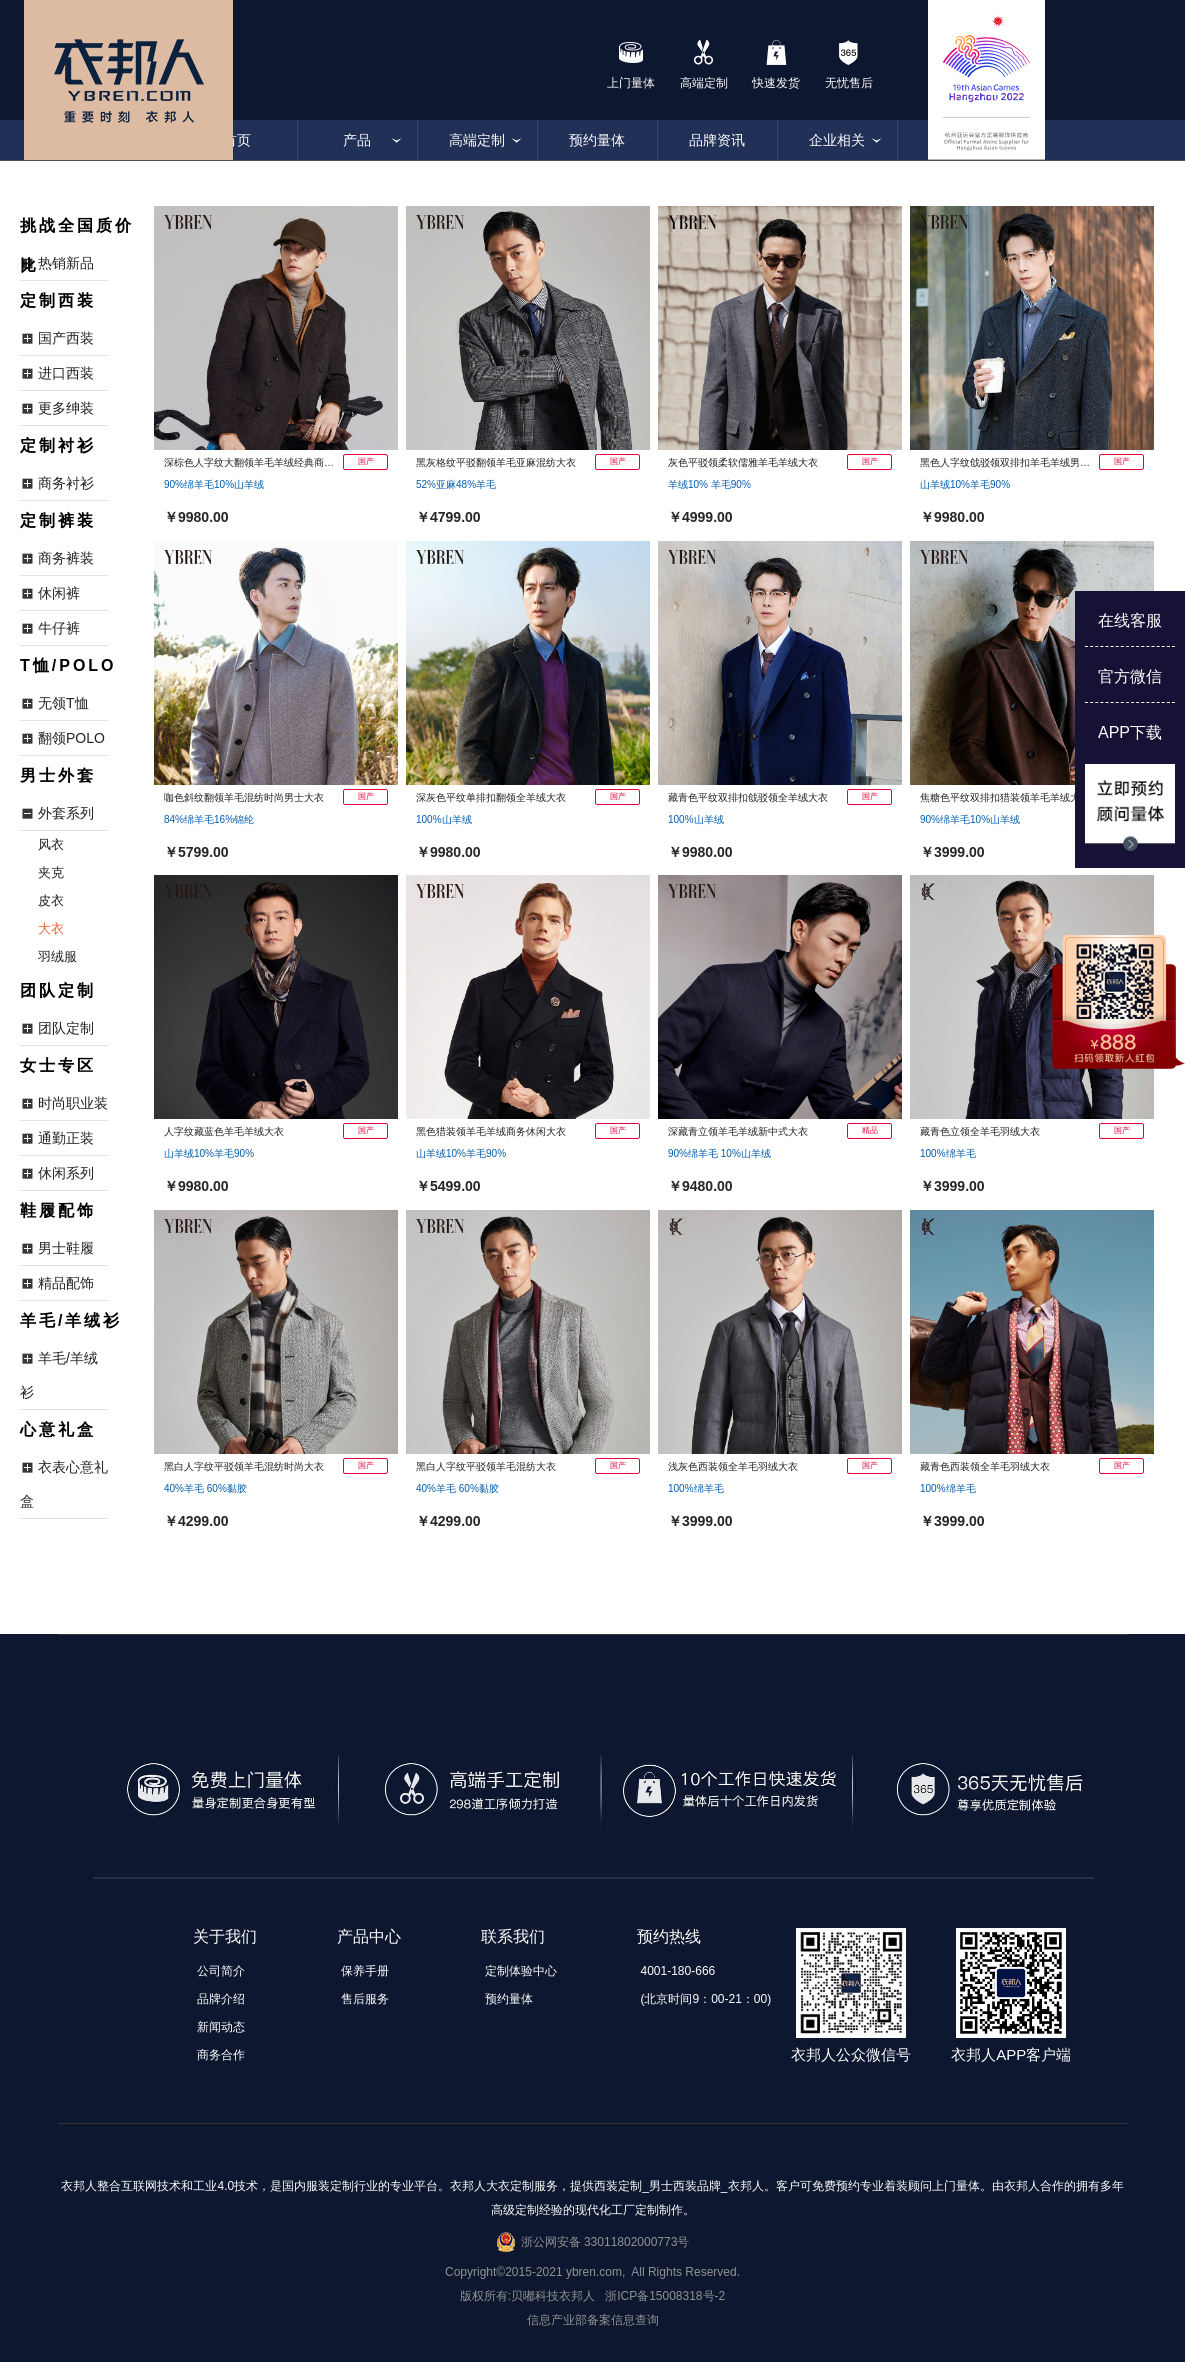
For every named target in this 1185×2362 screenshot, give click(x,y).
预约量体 (597, 140)
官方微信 (1130, 676)
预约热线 (669, 1936)
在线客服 (1130, 620)
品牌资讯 (717, 140)
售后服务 (365, 1999)
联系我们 (513, 1936)
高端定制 (477, 140)
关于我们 (225, 1936)
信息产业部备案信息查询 (593, 2320)
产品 (357, 140)
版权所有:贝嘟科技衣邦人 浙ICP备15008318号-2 (592, 2296)
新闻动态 (221, 2027)
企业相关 (837, 140)
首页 (237, 140)
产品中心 (369, 1936)
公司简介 (221, 1971)
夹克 (51, 872)
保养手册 (365, 1971)
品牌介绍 (221, 1999)
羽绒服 (57, 956)
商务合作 (221, 2055)
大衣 (51, 928)
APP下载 (1130, 732)
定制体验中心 (521, 1971)
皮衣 (51, 900)
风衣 (51, 844)
